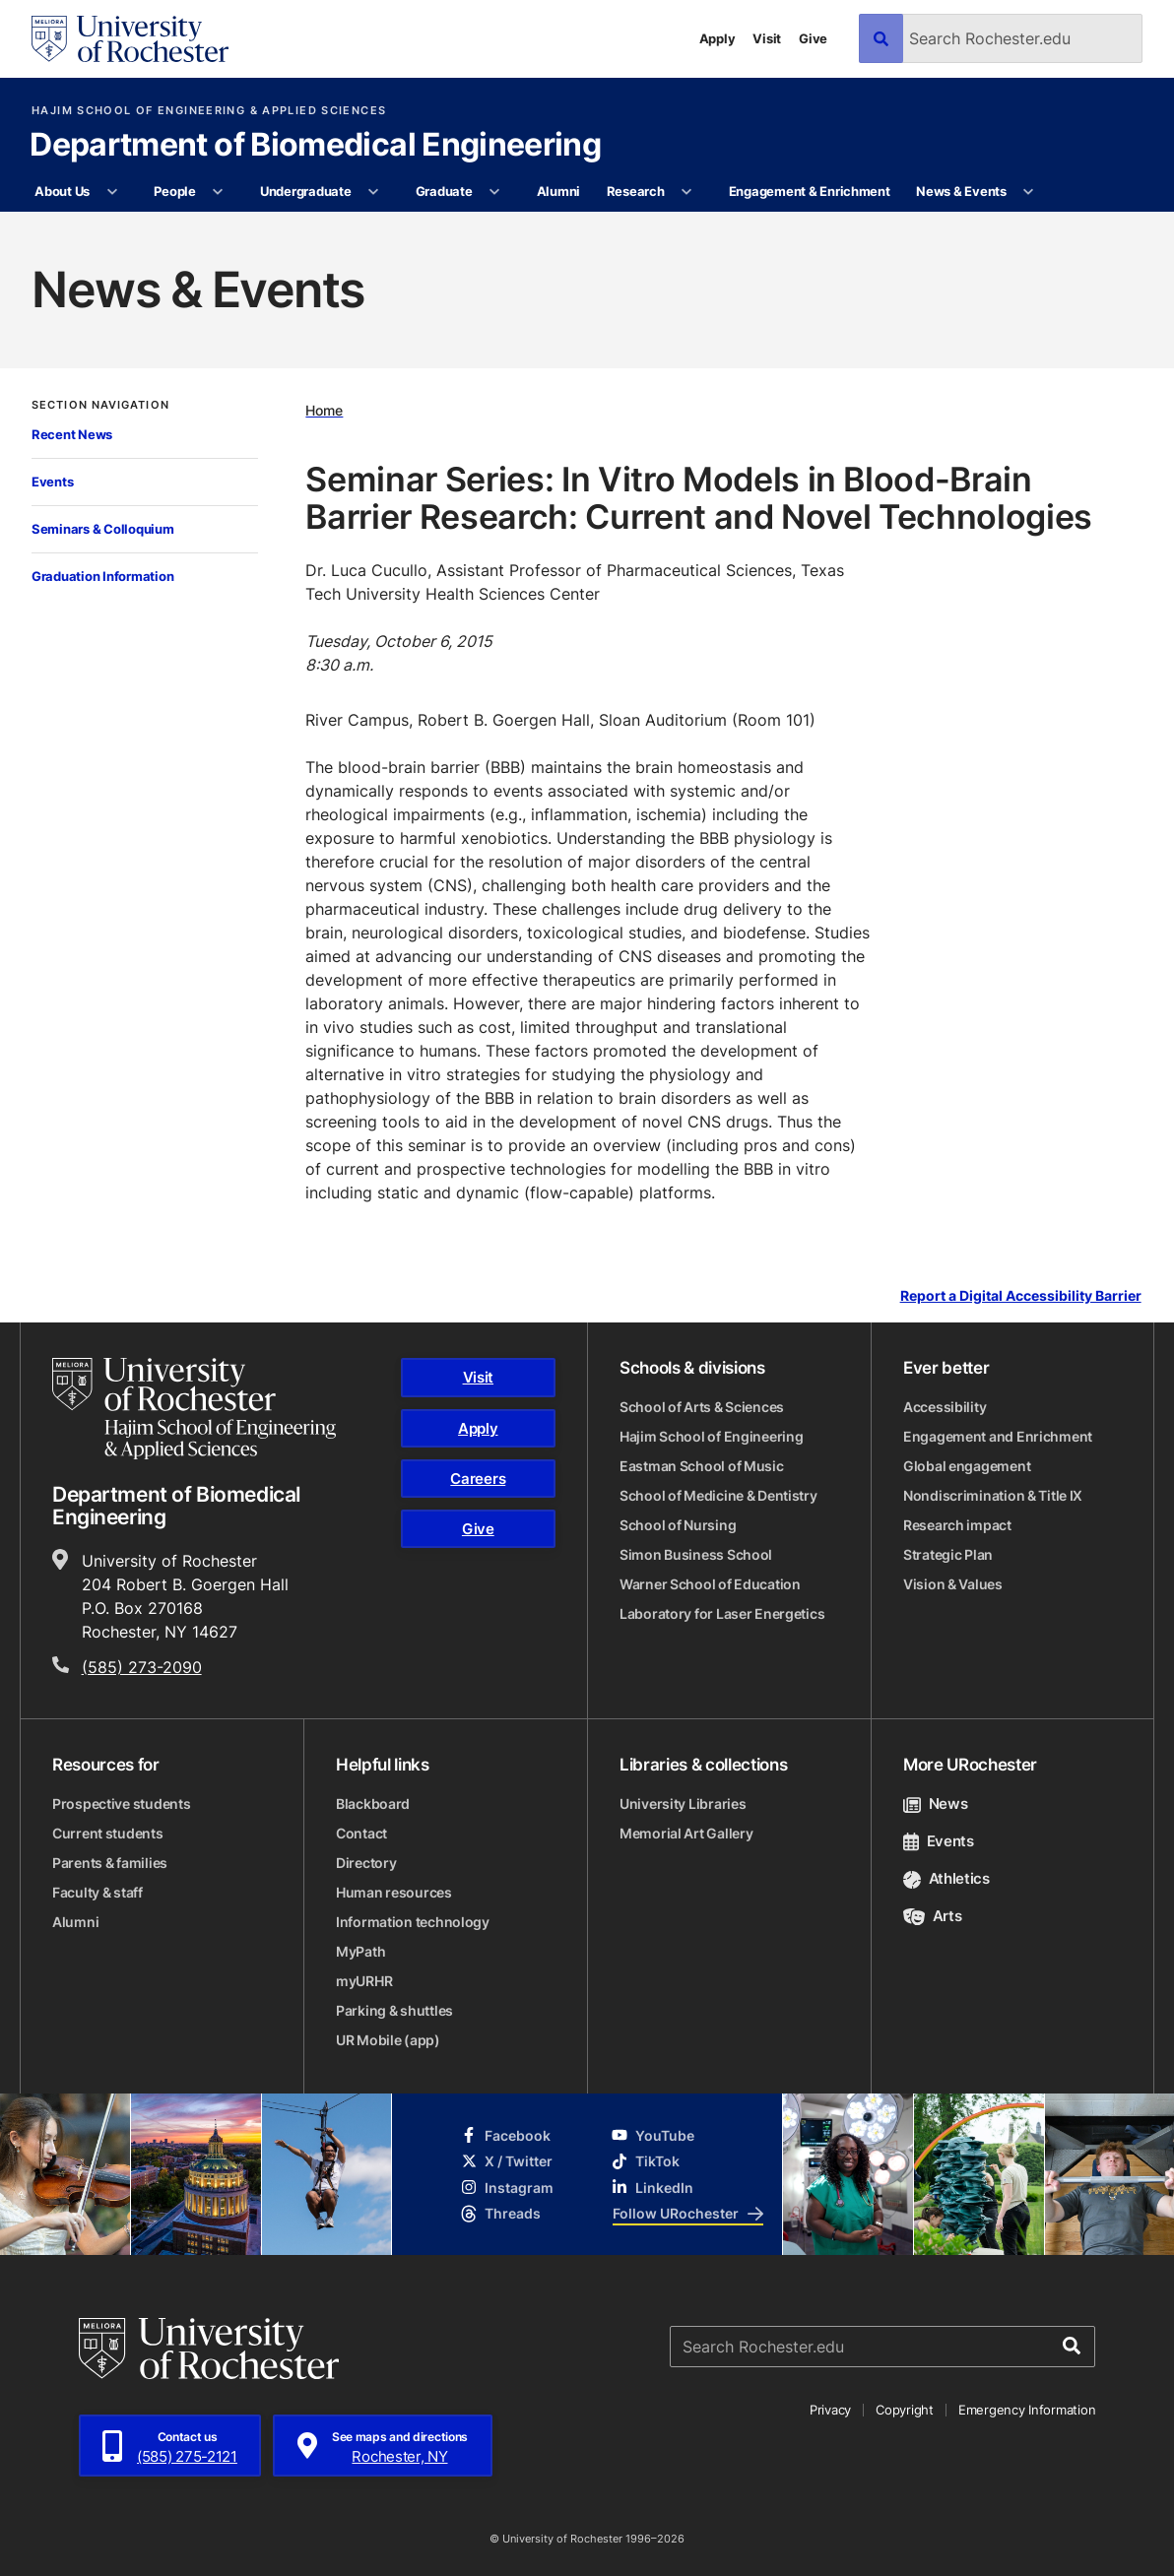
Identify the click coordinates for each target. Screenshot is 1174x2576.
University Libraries (683, 1803)
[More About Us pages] (112, 192)
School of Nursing (678, 1524)
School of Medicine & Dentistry (718, 1495)
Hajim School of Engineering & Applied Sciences (209, 110)
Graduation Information (102, 576)
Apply (717, 38)
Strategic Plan (948, 1554)
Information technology (412, 1921)
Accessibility (944, 1406)
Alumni (558, 191)
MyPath (360, 1951)
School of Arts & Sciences (702, 1406)
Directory (366, 1862)
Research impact (957, 1524)
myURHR (364, 1980)
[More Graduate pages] (495, 192)
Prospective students (121, 1803)
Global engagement (966, 1465)
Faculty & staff (97, 1892)
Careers (477, 1478)
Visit (766, 38)
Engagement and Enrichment (997, 1436)
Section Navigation (100, 405)
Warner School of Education (710, 1584)
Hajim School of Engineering (711, 1436)
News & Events (961, 191)
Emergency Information (1027, 2409)
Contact (361, 1833)
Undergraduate (306, 191)
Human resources (394, 1892)
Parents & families (109, 1862)
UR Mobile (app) (388, 2039)
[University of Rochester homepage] (130, 39)
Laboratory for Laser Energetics (722, 1613)
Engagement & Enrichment (809, 191)
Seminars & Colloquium (103, 529)
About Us (62, 191)
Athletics (946, 1878)
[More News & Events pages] (1028, 192)
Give (813, 38)
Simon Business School (696, 1554)
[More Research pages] (687, 192)
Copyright (905, 2409)
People (174, 191)
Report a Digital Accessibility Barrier (1020, 1296)
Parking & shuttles (394, 2010)
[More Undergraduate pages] (374, 192)
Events (52, 481)
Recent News (72, 434)
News (935, 1803)
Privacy (830, 2409)
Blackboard (373, 1803)
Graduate (444, 191)
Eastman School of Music (702, 1465)
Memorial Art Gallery (686, 1833)
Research (636, 191)
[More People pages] (218, 192)
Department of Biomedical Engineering (315, 145)
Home (324, 410)
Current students (107, 1833)
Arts (932, 1915)
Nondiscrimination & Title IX (992, 1495)
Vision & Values (953, 1584)
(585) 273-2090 (142, 1667)
